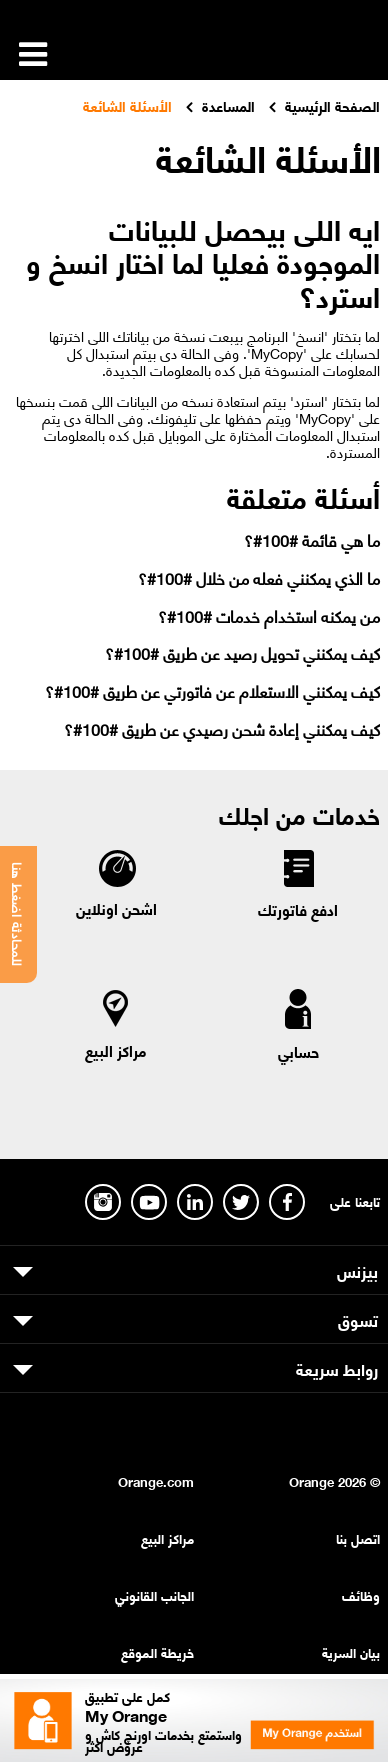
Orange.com (156, 1480)
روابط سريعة (337, 1368)
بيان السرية (351, 1651)
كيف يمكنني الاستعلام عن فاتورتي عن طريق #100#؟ (212, 690)
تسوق (358, 1319)
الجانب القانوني (154, 1594)
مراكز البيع (116, 1050)
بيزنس (357, 1270)
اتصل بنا (358, 1537)
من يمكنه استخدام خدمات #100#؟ (269, 615)
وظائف (361, 1594)
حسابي (298, 1051)
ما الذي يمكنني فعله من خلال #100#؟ (259, 577)
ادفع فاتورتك (298, 909)
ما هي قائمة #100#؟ (312, 539)
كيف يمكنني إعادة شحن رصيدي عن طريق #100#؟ (222, 728)
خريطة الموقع (157, 1651)
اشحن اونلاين (116, 908)
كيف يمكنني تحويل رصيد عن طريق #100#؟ (242, 652)
